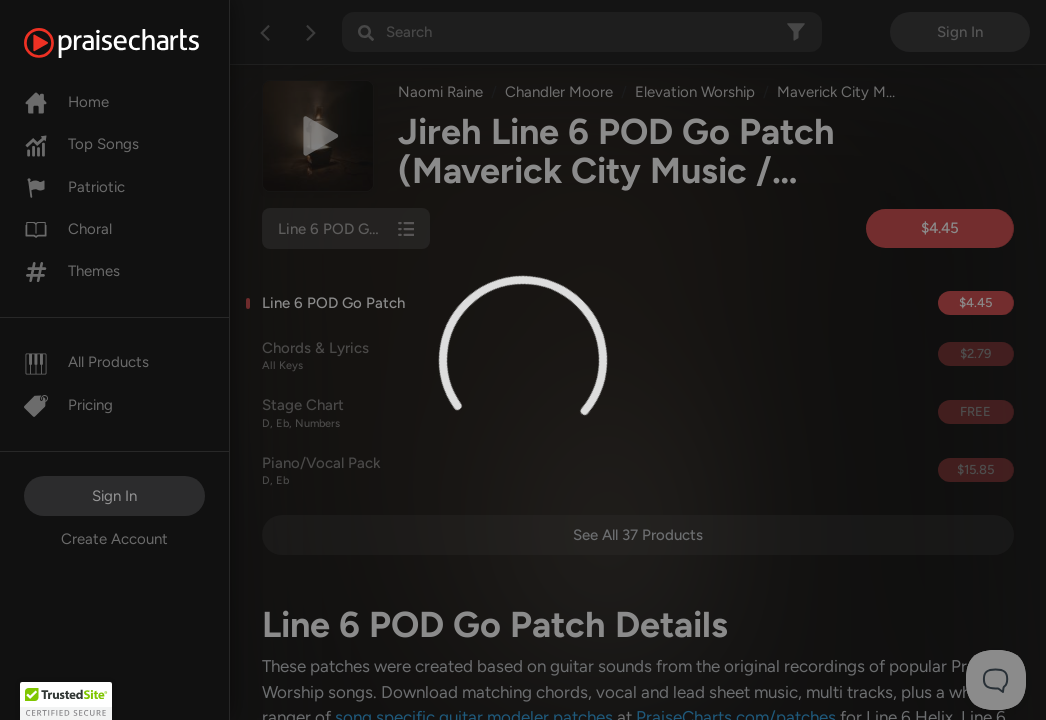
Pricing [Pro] (68, 405)
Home (66, 102)
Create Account (114, 539)
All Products (86, 362)
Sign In (114, 496)
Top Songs (81, 144)
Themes (72, 271)
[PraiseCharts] (136, 43)
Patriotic (74, 187)
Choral (68, 229)
